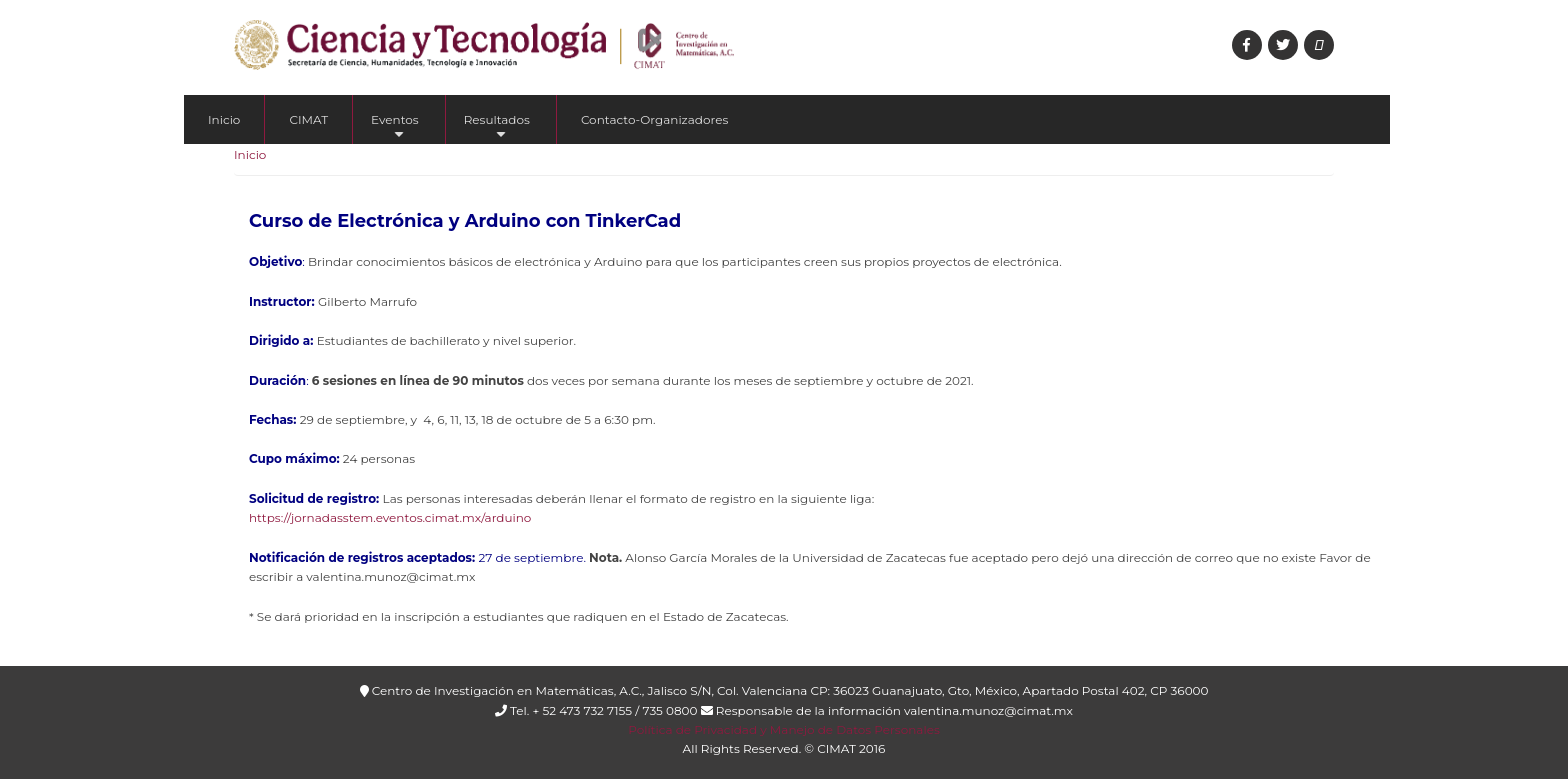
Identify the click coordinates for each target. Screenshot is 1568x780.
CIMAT (308, 119)
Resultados (497, 128)
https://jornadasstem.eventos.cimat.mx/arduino (390, 517)
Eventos (395, 128)
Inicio (224, 119)
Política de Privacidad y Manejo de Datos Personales (783, 729)
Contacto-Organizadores (654, 119)
